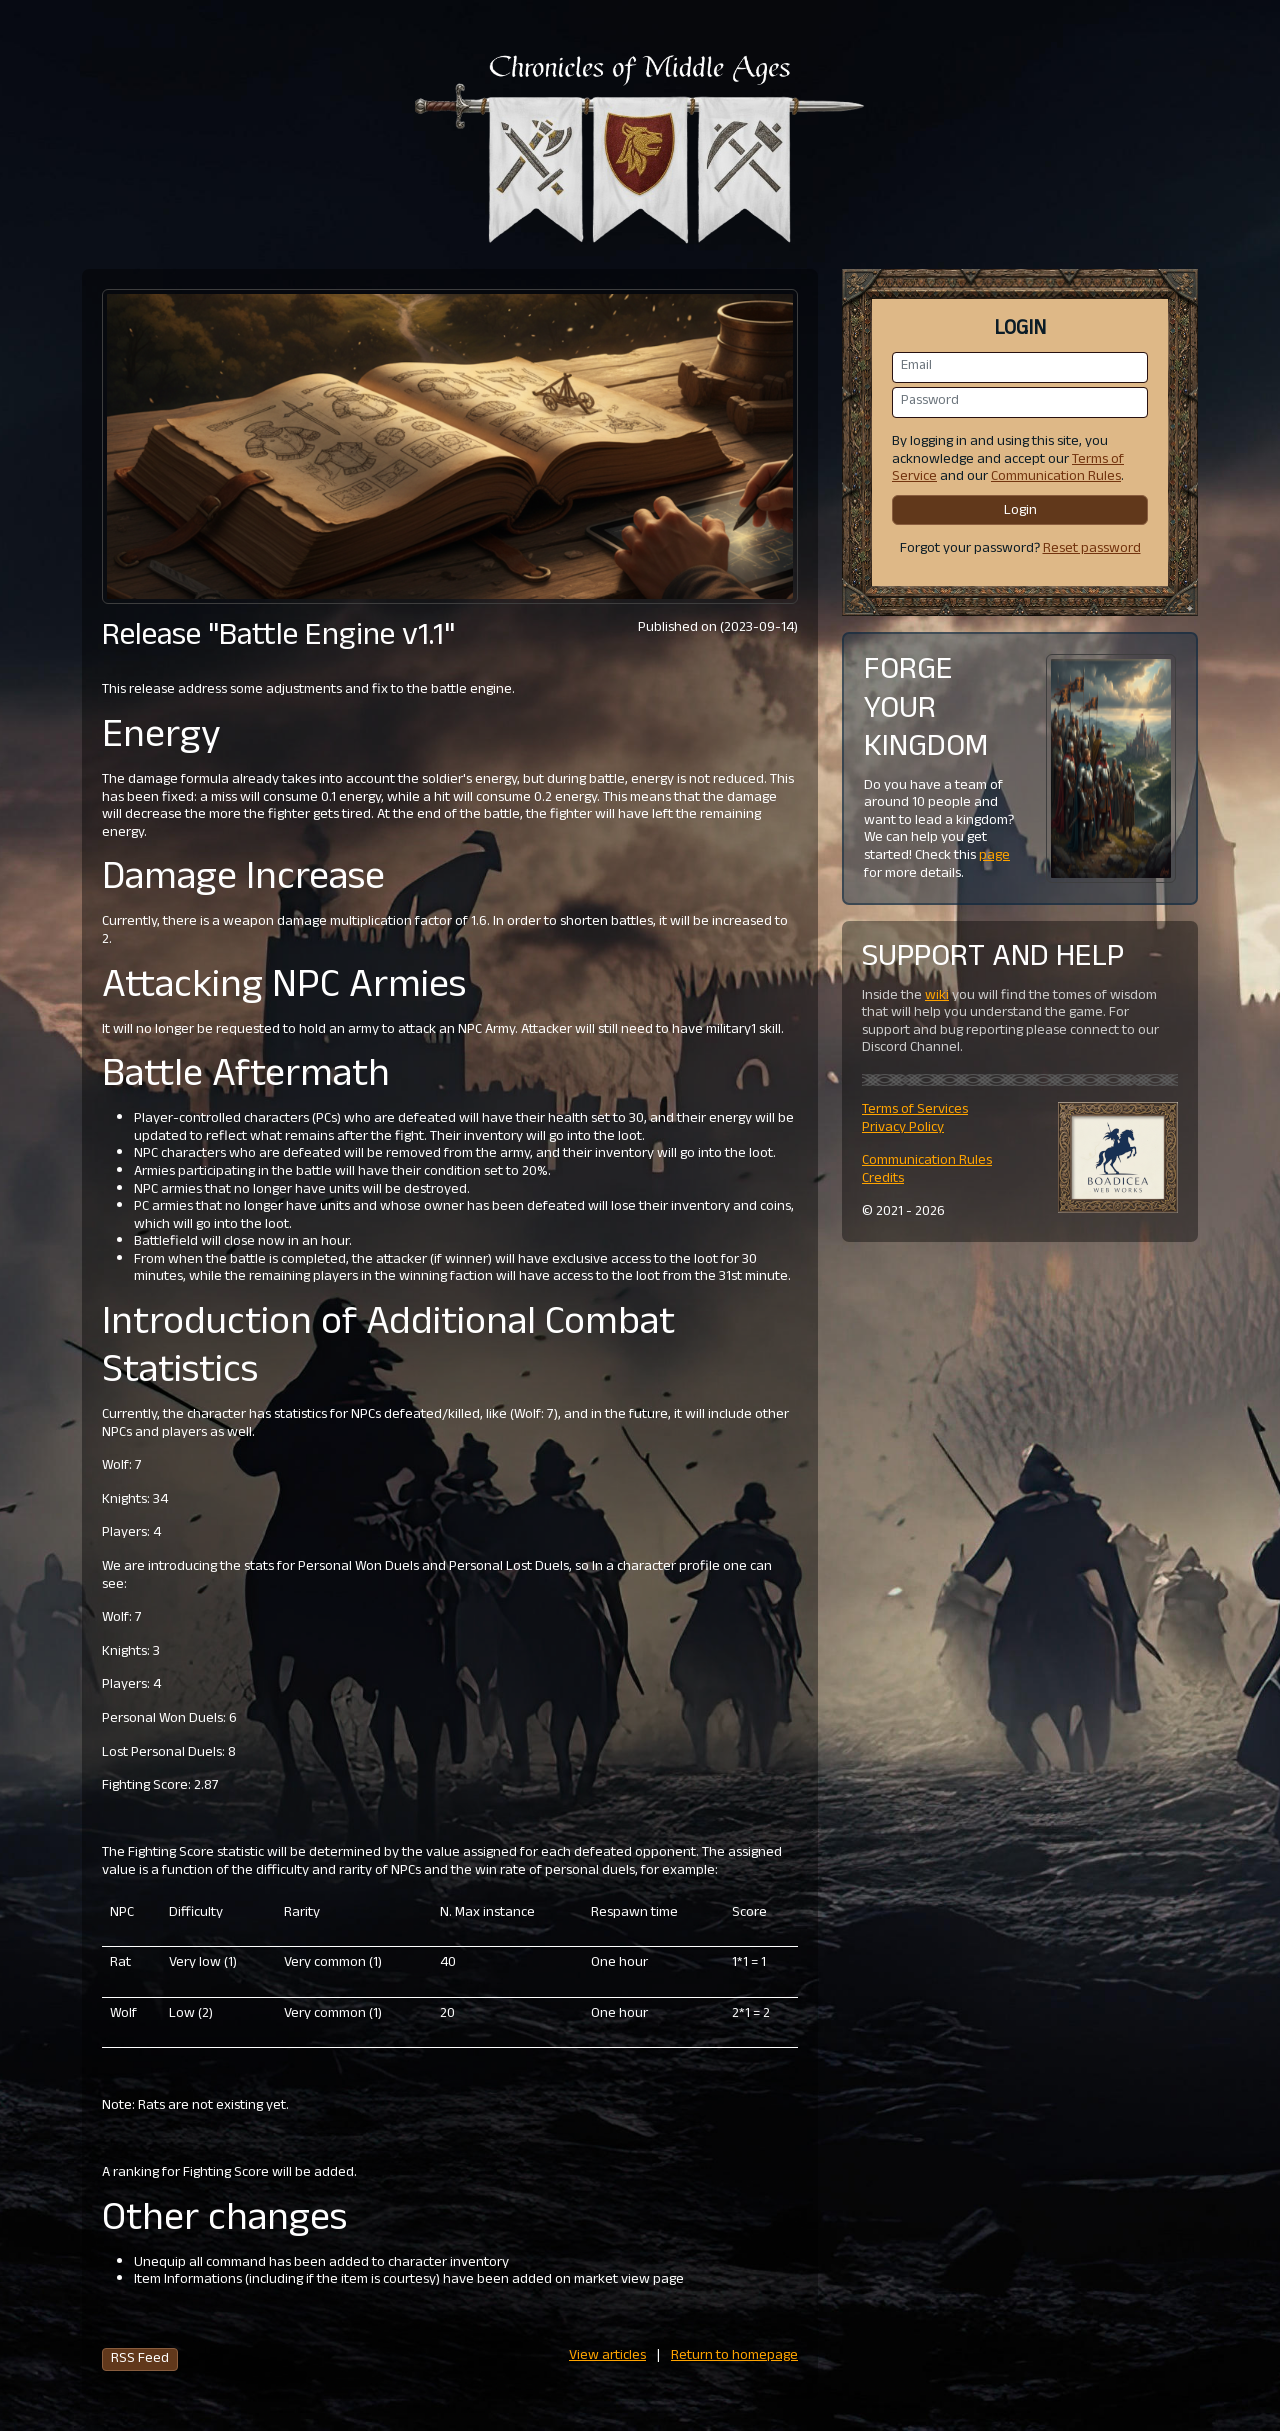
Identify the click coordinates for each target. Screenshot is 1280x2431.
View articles (607, 2356)
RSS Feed (140, 2360)
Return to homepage (734, 2356)
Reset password (1092, 549)
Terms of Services (915, 1110)
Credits (883, 1179)
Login (1020, 511)
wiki (937, 996)
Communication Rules (1056, 477)
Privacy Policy (903, 1128)
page (994, 856)
